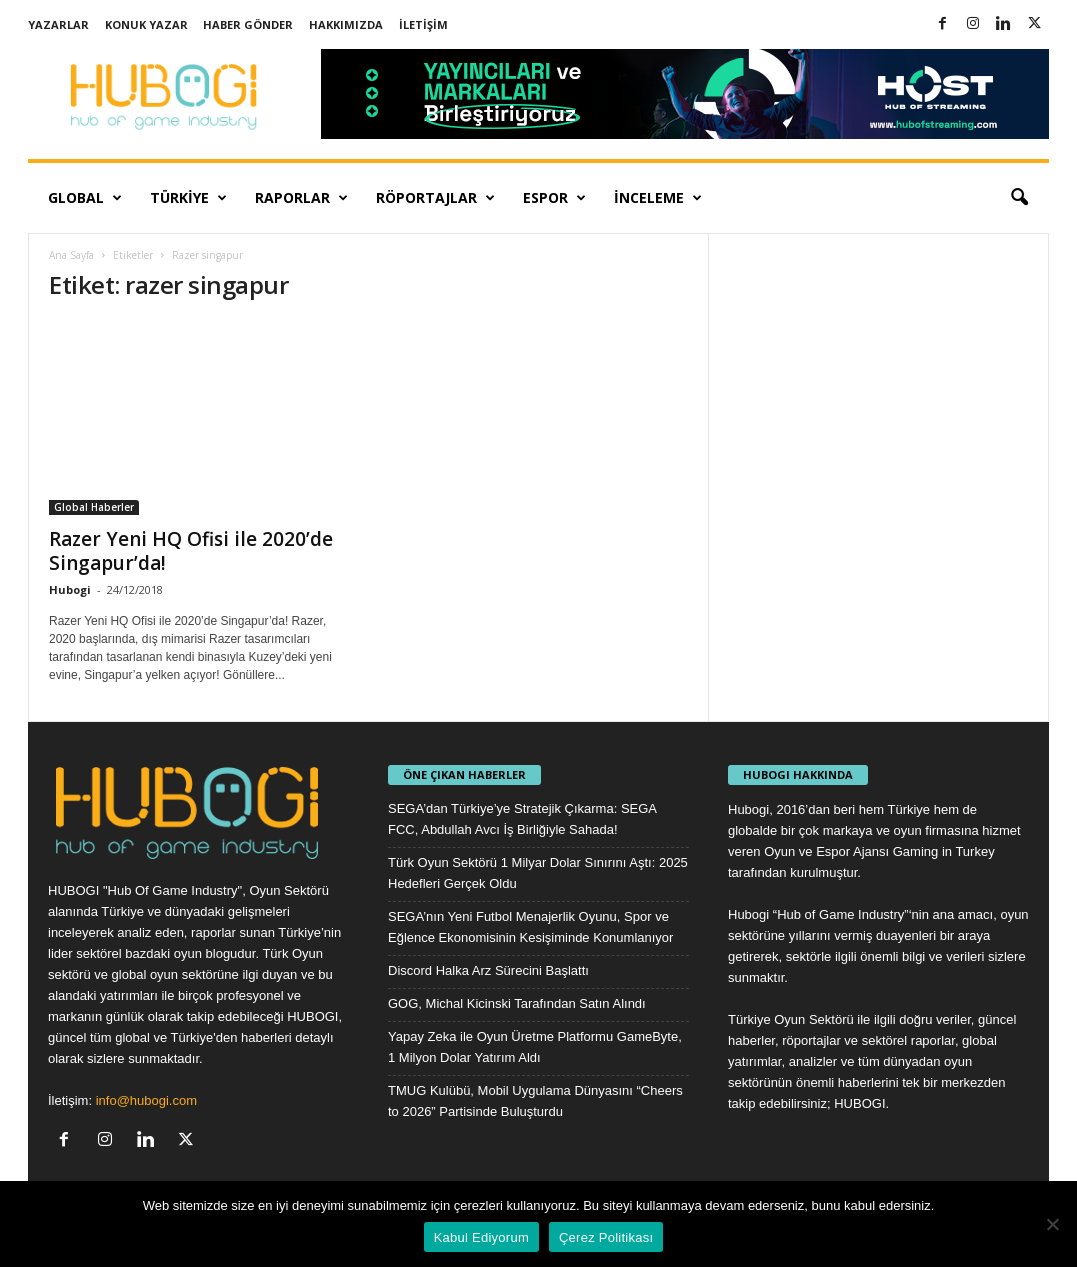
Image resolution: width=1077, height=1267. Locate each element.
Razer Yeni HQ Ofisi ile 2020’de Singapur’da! (191, 551)
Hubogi (70, 589)
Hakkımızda (346, 24)
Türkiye (188, 198)
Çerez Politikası (606, 1237)
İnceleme (658, 198)
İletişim (423, 24)
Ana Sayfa (71, 255)
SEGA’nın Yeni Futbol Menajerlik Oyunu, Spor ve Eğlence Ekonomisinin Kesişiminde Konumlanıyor (530, 927)
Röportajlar (435, 198)
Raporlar (301, 198)
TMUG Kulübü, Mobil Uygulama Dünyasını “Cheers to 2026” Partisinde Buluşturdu (535, 1101)
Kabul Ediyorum (481, 1237)
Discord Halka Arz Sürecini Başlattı (488, 970)
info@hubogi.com (146, 1100)
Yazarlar (58, 24)
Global (85, 198)
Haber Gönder (248, 24)
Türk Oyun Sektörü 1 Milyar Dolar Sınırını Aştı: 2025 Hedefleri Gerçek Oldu (538, 873)
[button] (1019, 198)
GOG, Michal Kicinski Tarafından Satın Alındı (517, 1003)
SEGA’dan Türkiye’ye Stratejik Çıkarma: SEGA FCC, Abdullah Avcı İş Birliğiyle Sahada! (522, 819)
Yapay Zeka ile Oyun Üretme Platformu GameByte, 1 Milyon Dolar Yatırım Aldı (535, 1047)
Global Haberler (94, 507)
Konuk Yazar (146, 24)
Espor (554, 198)
